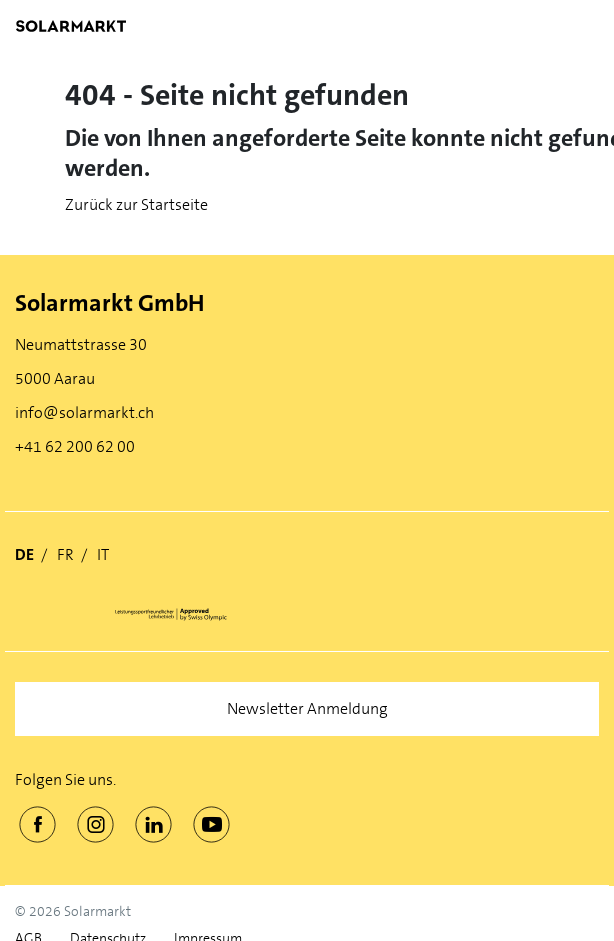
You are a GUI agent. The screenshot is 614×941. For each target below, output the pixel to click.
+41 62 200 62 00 (75, 446)
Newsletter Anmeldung (307, 708)
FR (65, 554)
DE (24, 554)
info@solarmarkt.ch (84, 412)
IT (103, 554)
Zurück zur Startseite (136, 204)
